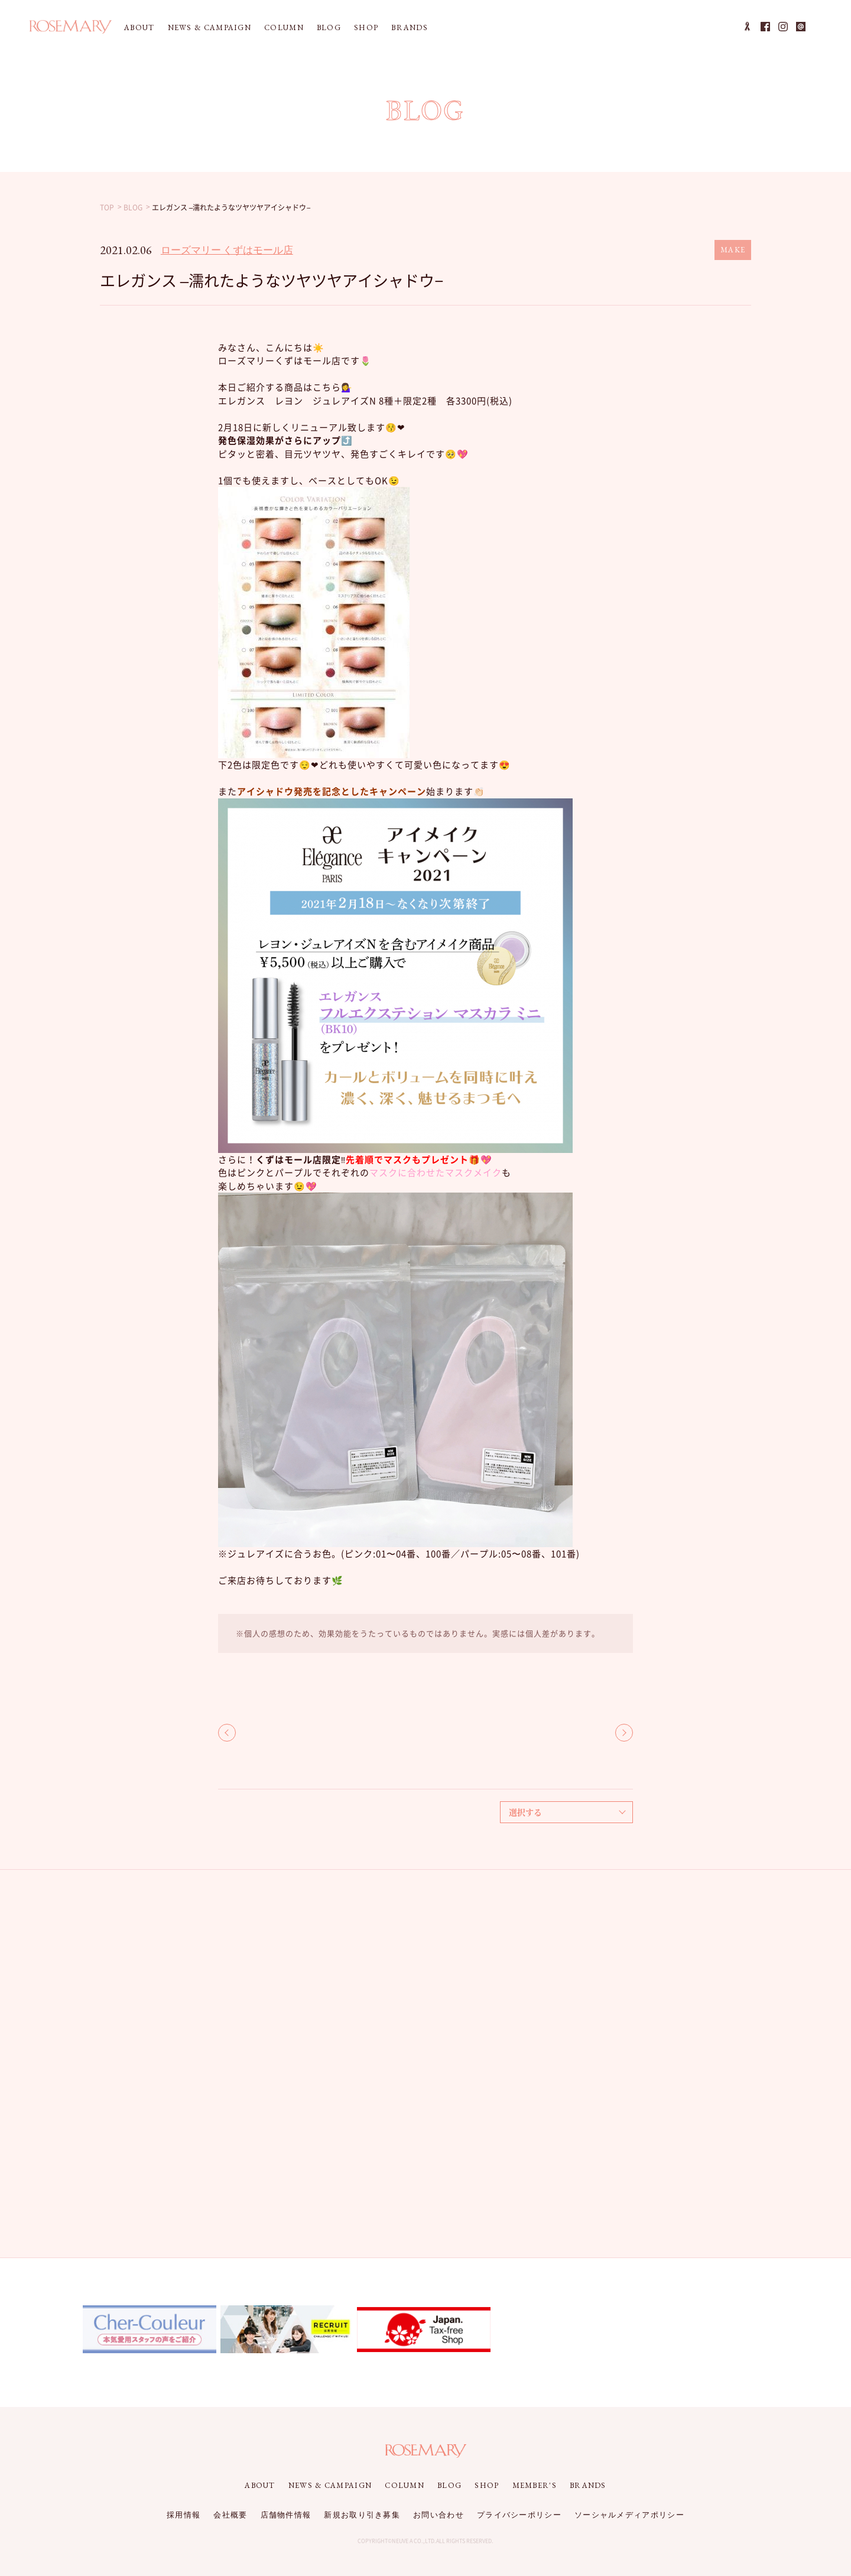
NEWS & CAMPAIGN (210, 27)
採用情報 (183, 2515)
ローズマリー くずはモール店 (227, 249)
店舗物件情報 (286, 2515)
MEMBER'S (534, 2485)
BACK (227, 1733)
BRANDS (409, 27)
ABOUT (139, 27)
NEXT (624, 1733)
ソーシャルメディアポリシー (629, 2515)
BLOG (329, 27)
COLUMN (284, 27)
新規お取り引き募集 (362, 2515)
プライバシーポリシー (519, 2515)
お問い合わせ (438, 2515)
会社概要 (230, 2515)
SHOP (366, 27)
